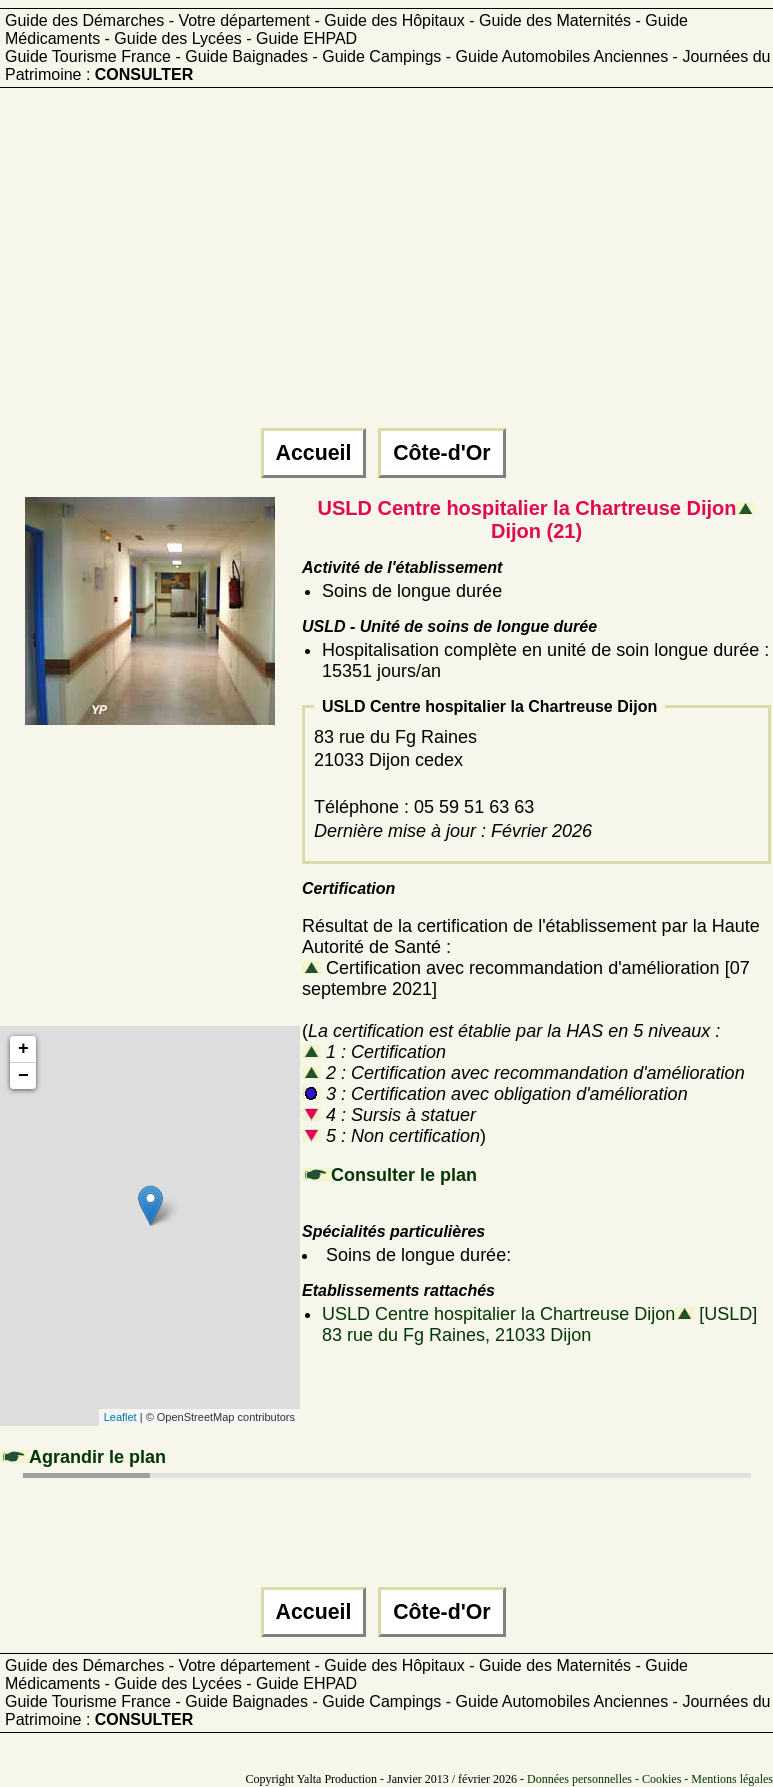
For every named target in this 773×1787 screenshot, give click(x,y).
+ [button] (23, 1049)
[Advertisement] (384, 267)
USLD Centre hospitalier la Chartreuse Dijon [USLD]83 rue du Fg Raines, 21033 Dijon (539, 1324)
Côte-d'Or (441, 453)
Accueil (313, 453)
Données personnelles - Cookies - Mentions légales (650, 1779)
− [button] (23, 1076)
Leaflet (120, 1417)
